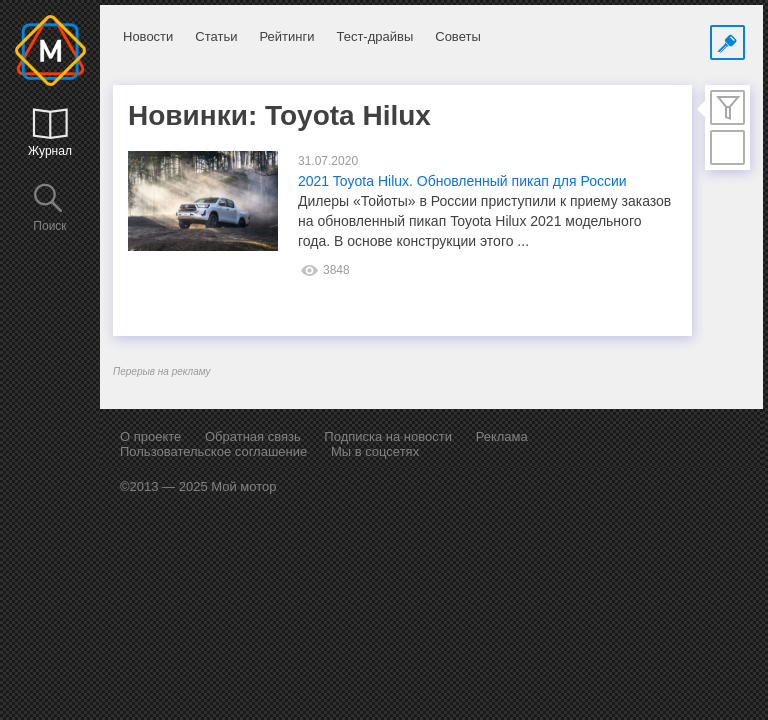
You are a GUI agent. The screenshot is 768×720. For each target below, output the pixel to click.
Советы (457, 36)
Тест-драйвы (374, 36)
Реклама (502, 436)
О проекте (150, 436)
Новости (148, 36)
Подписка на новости (388, 436)
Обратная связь (253, 436)
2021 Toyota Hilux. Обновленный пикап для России (462, 181)
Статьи (216, 36)
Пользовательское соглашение (213, 451)
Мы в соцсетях (375, 451)
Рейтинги (286, 36)
